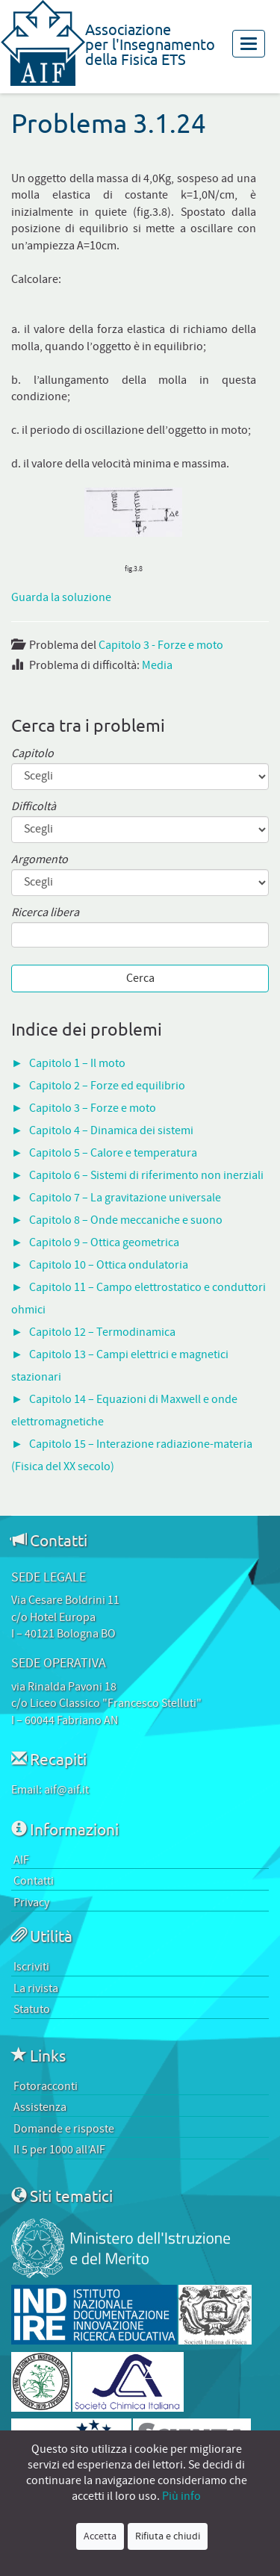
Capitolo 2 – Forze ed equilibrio (107, 1085)
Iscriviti (31, 1966)
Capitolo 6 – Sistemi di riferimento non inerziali (146, 1175)
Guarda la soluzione (61, 597)
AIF (21, 1859)
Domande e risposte (63, 2128)
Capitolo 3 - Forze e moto (161, 645)
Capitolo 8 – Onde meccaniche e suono (126, 1220)
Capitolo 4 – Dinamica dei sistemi (111, 1130)
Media (157, 665)
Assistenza (39, 2107)
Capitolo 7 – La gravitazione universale (125, 1197)
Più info (181, 2496)
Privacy (31, 1902)
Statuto (31, 2009)
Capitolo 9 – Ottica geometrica (104, 1242)
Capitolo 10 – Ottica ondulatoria (108, 1264)
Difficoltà (33, 806)
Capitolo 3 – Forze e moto (92, 1108)
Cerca (140, 978)
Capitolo (32, 753)
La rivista (35, 1988)
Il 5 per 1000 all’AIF (59, 2149)
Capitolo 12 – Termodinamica (102, 1332)
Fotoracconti (45, 2086)
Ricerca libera (45, 912)
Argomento (39, 859)
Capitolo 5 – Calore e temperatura (113, 1152)
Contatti (33, 1880)
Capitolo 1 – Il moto (77, 1063)
